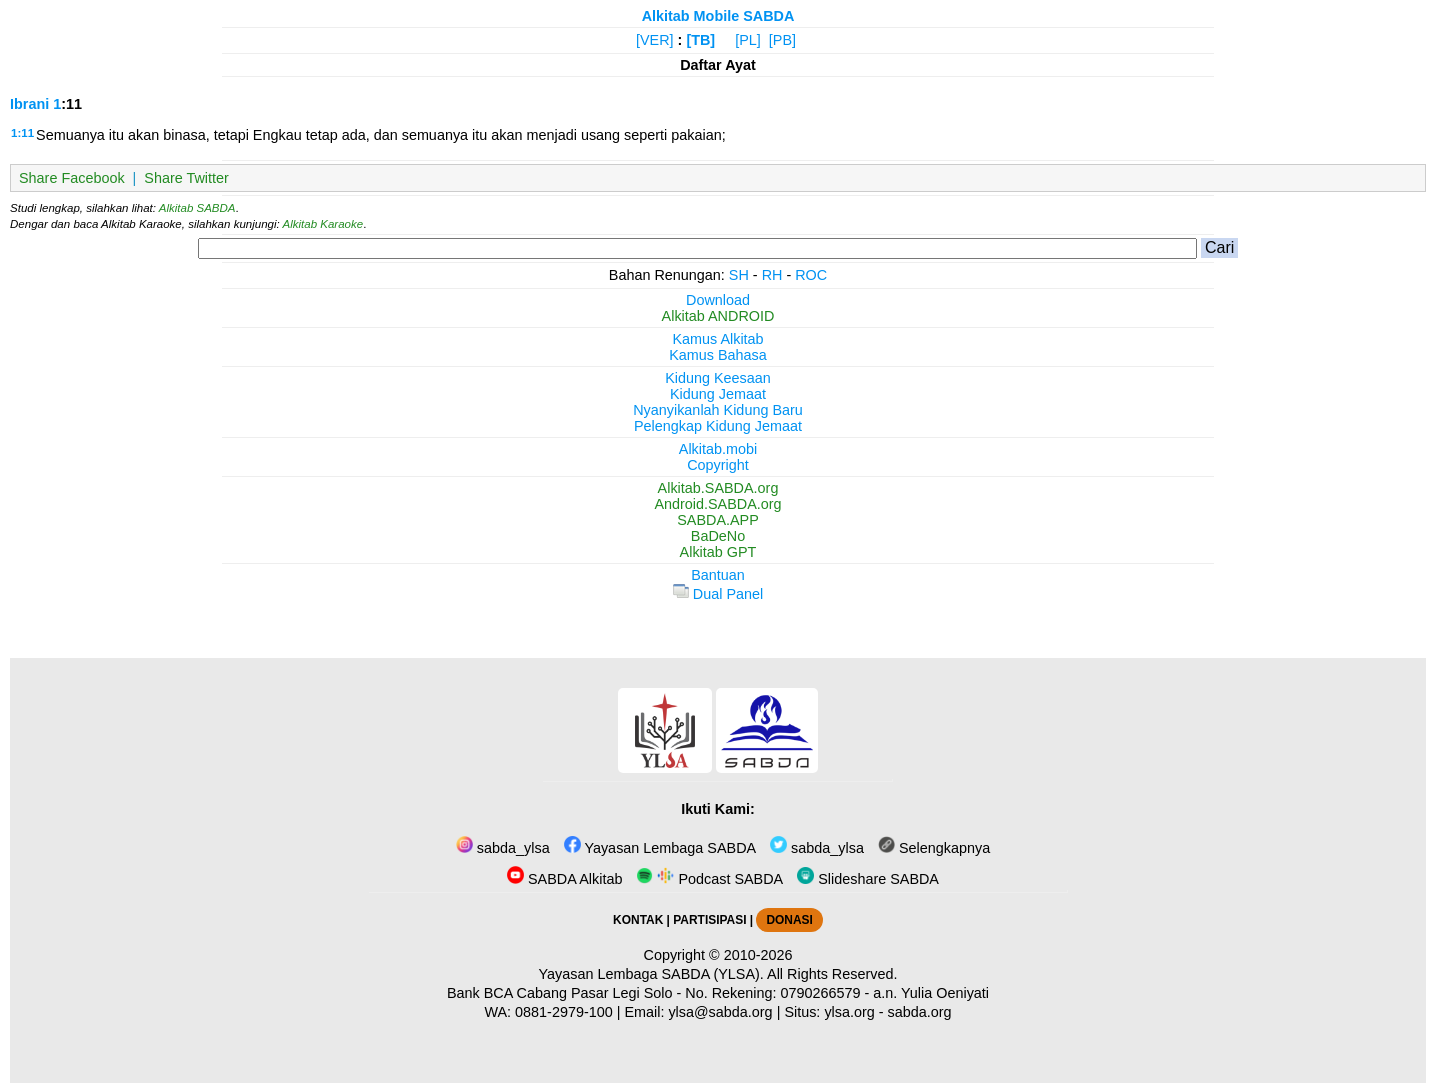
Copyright (718, 465)
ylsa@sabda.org (720, 1012)
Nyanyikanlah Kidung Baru (718, 410)
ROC (811, 275)
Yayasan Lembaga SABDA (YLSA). (651, 974)
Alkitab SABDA (197, 208)
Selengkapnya (934, 848)
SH (739, 275)
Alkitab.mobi (718, 449)
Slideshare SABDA (868, 879)
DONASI (789, 920)
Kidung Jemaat (718, 394)
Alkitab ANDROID (718, 316)
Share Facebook (72, 178)
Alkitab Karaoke (323, 224)
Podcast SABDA (709, 879)
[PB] (782, 40)
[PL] (748, 40)
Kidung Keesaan (718, 378)
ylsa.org (849, 1012)
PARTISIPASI (709, 920)
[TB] (700, 40)
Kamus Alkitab (717, 339)
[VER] (655, 40)
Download (718, 300)
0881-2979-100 (564, 1012)
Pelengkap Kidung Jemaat (718, 426)
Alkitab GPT (718, 552)
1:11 (22, 133)
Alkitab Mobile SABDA (718, 16)
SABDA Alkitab (564, 879)
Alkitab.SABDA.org (718, 488)
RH (772, 275)
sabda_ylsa (503, 848)
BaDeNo (718, 536)
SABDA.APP (718, 520)
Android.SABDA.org (717, 504)
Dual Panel (718, 594)
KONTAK (638, 920)
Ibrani (29, 104)
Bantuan (718, 575)
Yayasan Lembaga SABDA (660, 848)
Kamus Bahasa (718, 355)
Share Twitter (186, 178)
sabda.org (920, 1012)
